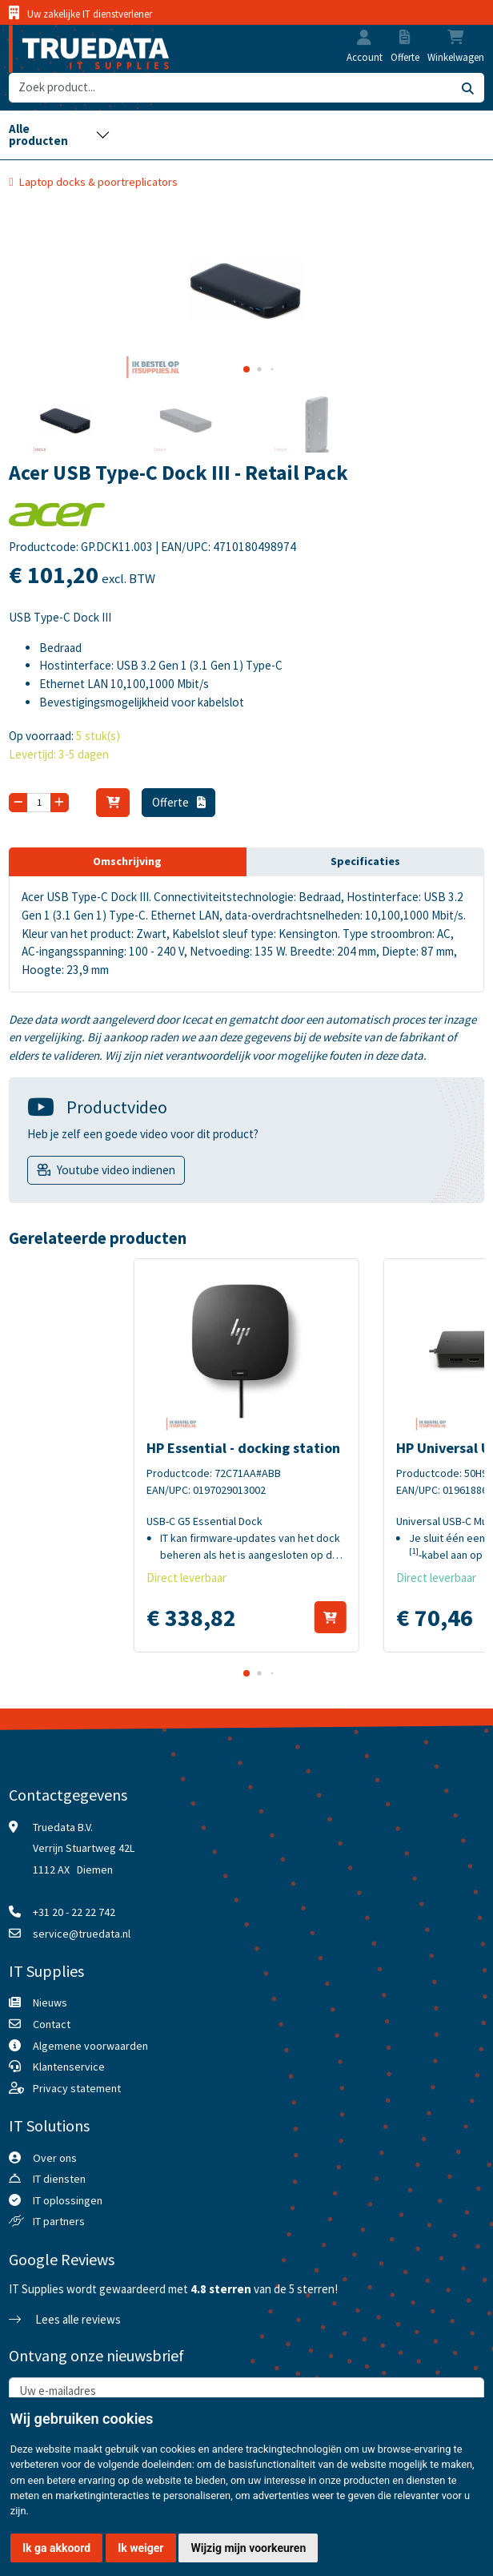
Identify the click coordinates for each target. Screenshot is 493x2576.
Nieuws (50, 2002)
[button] (364, 39)
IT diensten (59, 2178)
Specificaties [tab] (365, 861)
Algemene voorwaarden (90, 2046)
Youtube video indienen (116, 1169)
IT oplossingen (67, 2200)
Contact (51, 2024)
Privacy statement (77, 2088)
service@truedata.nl (81, 1933)
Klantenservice (69, 2066)
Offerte (179, 802)
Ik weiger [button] (140, 2548)
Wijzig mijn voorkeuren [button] (248, 2548)
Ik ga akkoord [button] (56, 2548)
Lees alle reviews (65, 2319)
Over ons (55, 2158)
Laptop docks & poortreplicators (98, 182)
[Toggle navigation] (59, 135)
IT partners (59, 2221)
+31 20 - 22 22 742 (74, 1912)
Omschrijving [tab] (127, 861)
